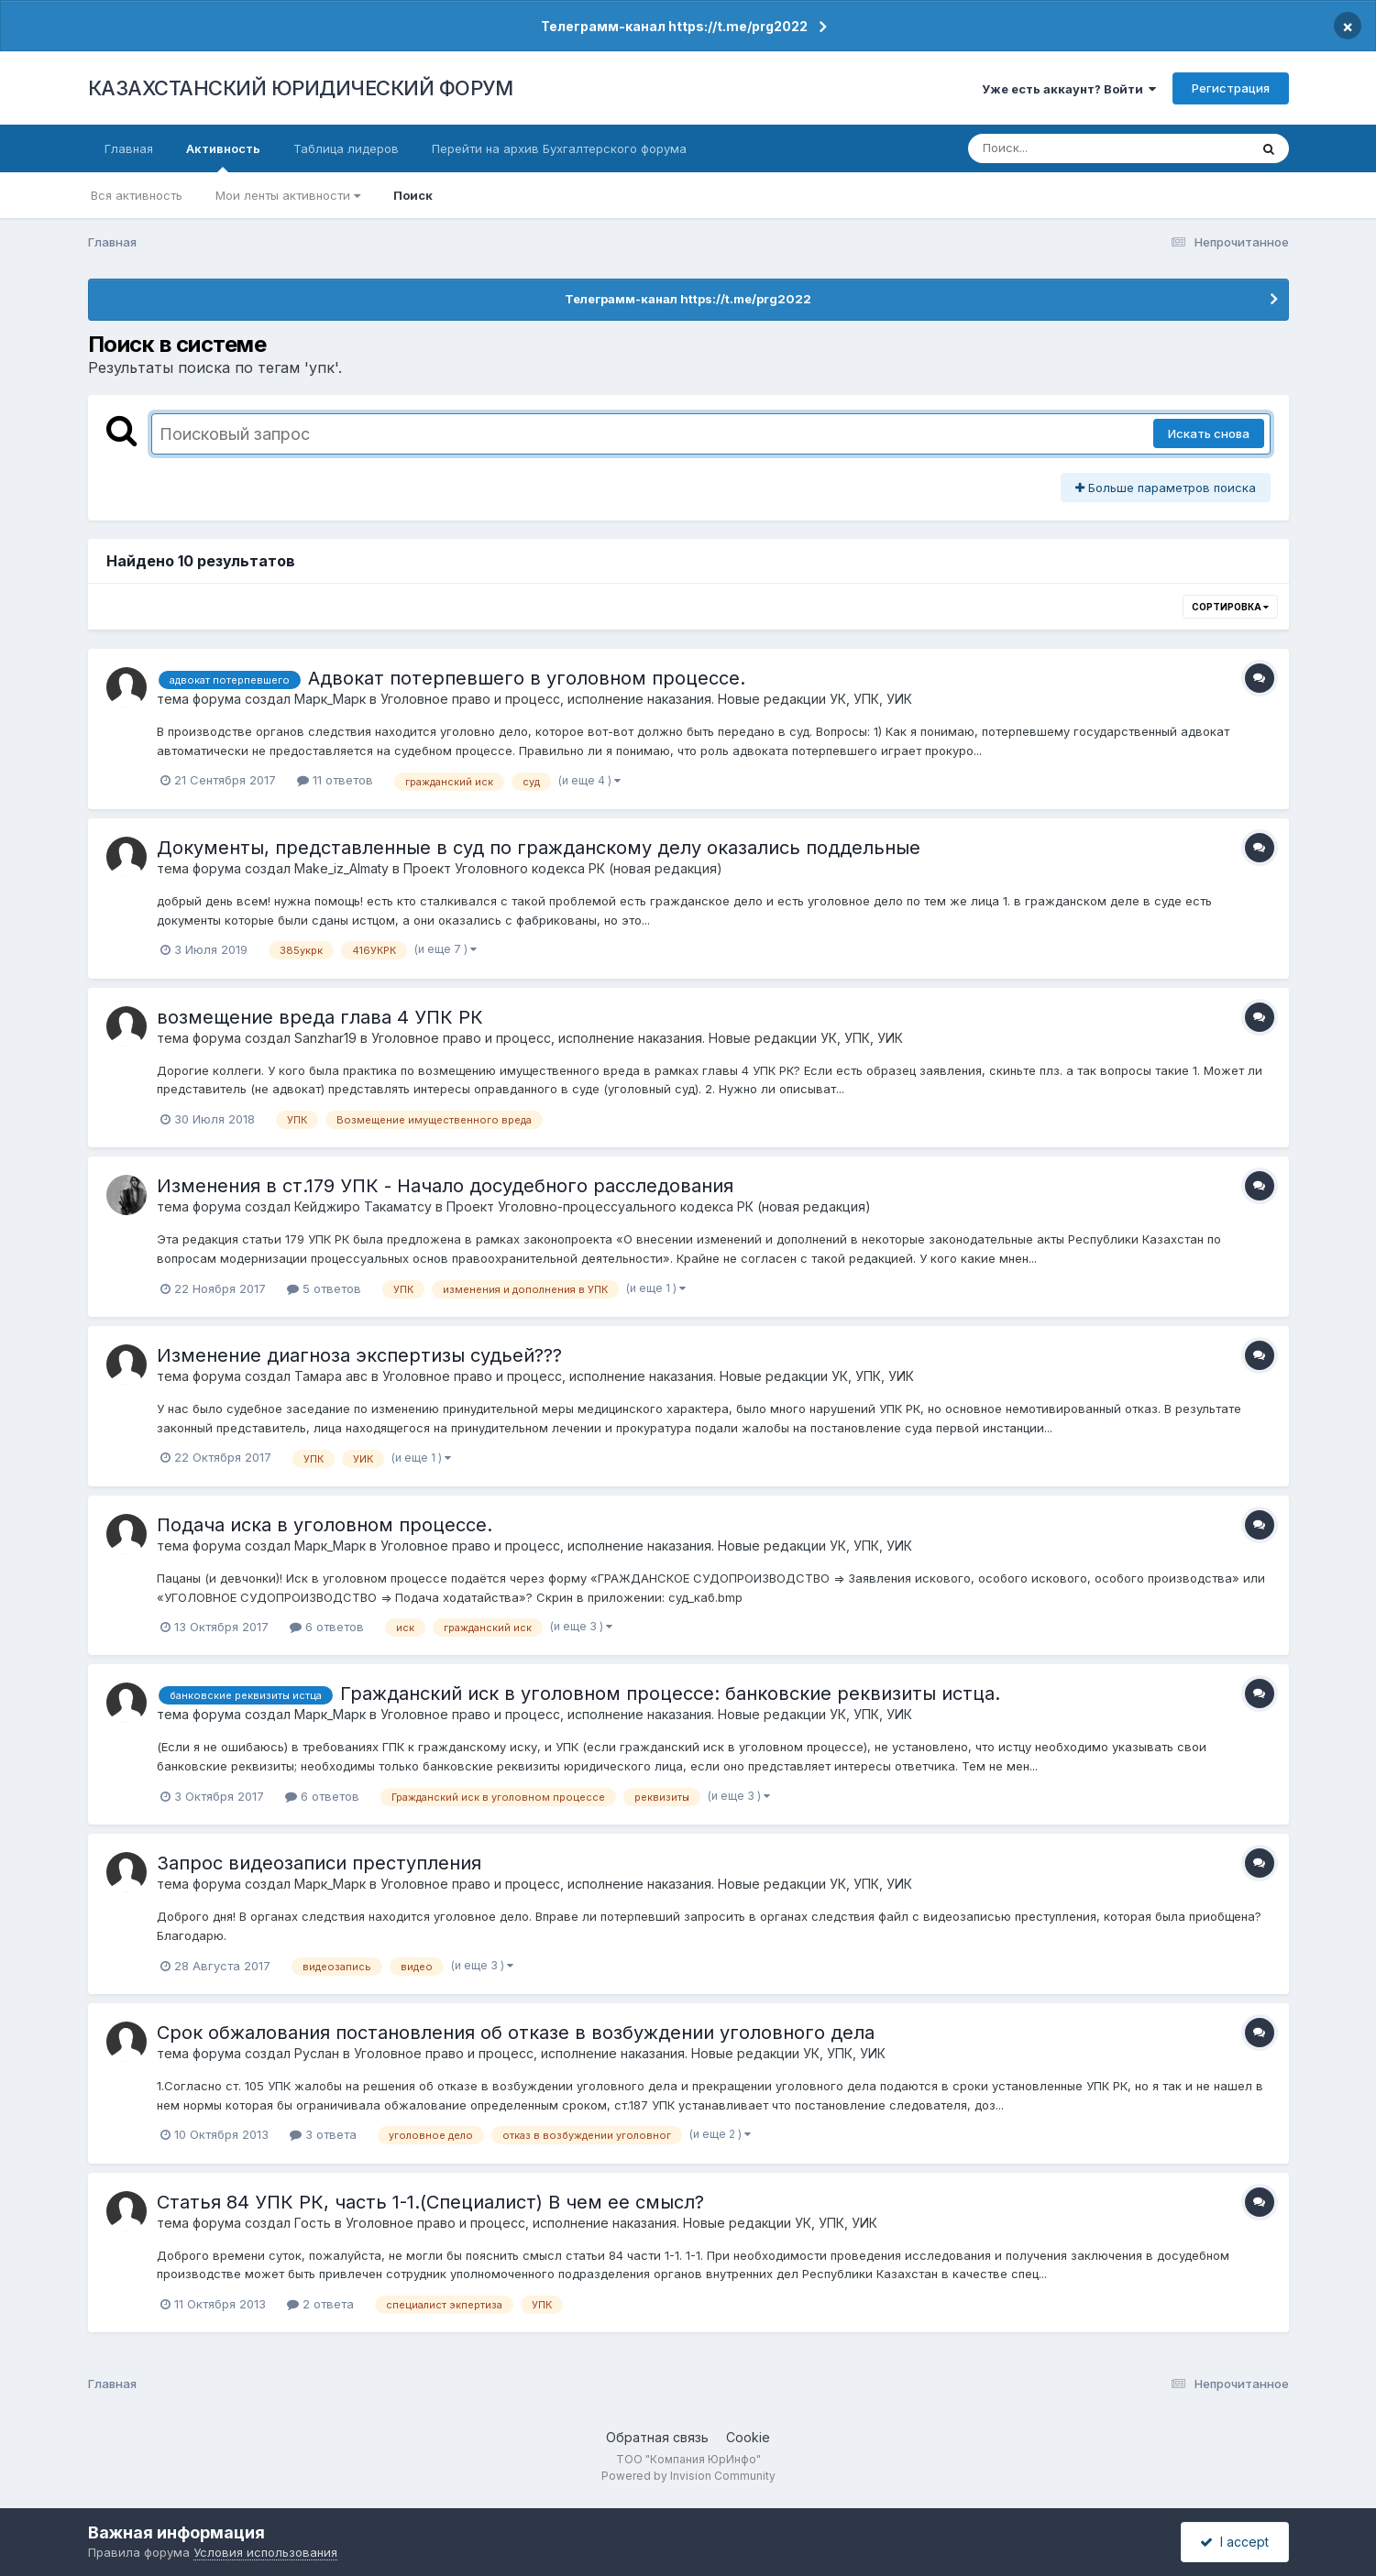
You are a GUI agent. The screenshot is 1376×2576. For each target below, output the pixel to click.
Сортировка (1230, 606)
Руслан (316, 2053)
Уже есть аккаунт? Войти (1069, 89)
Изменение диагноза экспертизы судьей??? (359, 1355)
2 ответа (320, 2303)
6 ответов (327, 1626)
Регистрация (1231, 88)
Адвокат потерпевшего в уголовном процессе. (526, 678)
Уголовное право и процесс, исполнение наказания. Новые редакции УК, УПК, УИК (646, 699)
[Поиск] (1073, 148)
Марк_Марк (330, 699)
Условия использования (265, 2552)
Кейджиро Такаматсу (363, 1206)
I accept (1234, 2541)
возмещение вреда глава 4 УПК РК (320, 1017)
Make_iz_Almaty (341, 868)
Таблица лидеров (346, 148)
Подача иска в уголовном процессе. (324, 1525)
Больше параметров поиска (1165, 487)
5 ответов (324, 1288)
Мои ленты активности (287, 195)
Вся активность (136, 195)
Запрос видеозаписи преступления (319, 1863)
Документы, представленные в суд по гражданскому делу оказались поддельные (538, 848)
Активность (223, 156)
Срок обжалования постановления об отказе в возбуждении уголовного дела (516, 2033)
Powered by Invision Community (688, 2476)
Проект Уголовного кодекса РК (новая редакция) (562, 868)
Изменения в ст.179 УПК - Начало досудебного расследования (445, 1186)
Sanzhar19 (325, 1038)
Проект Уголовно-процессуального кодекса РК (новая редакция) (658, 1206)
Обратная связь (657, 2437)
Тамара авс (331, 1376)
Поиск (413, 195)
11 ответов (335, 780)
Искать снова (1208, 433)
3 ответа (323, 2134)
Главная (129, 148)
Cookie (748, 2437)
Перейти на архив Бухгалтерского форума (559, 148)
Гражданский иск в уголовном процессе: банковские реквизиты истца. (670, 1694)
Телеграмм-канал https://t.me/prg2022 (674, 26)
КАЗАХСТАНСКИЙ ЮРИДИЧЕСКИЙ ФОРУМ (300, 88)
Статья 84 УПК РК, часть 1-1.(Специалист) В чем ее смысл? (430, 2202)
